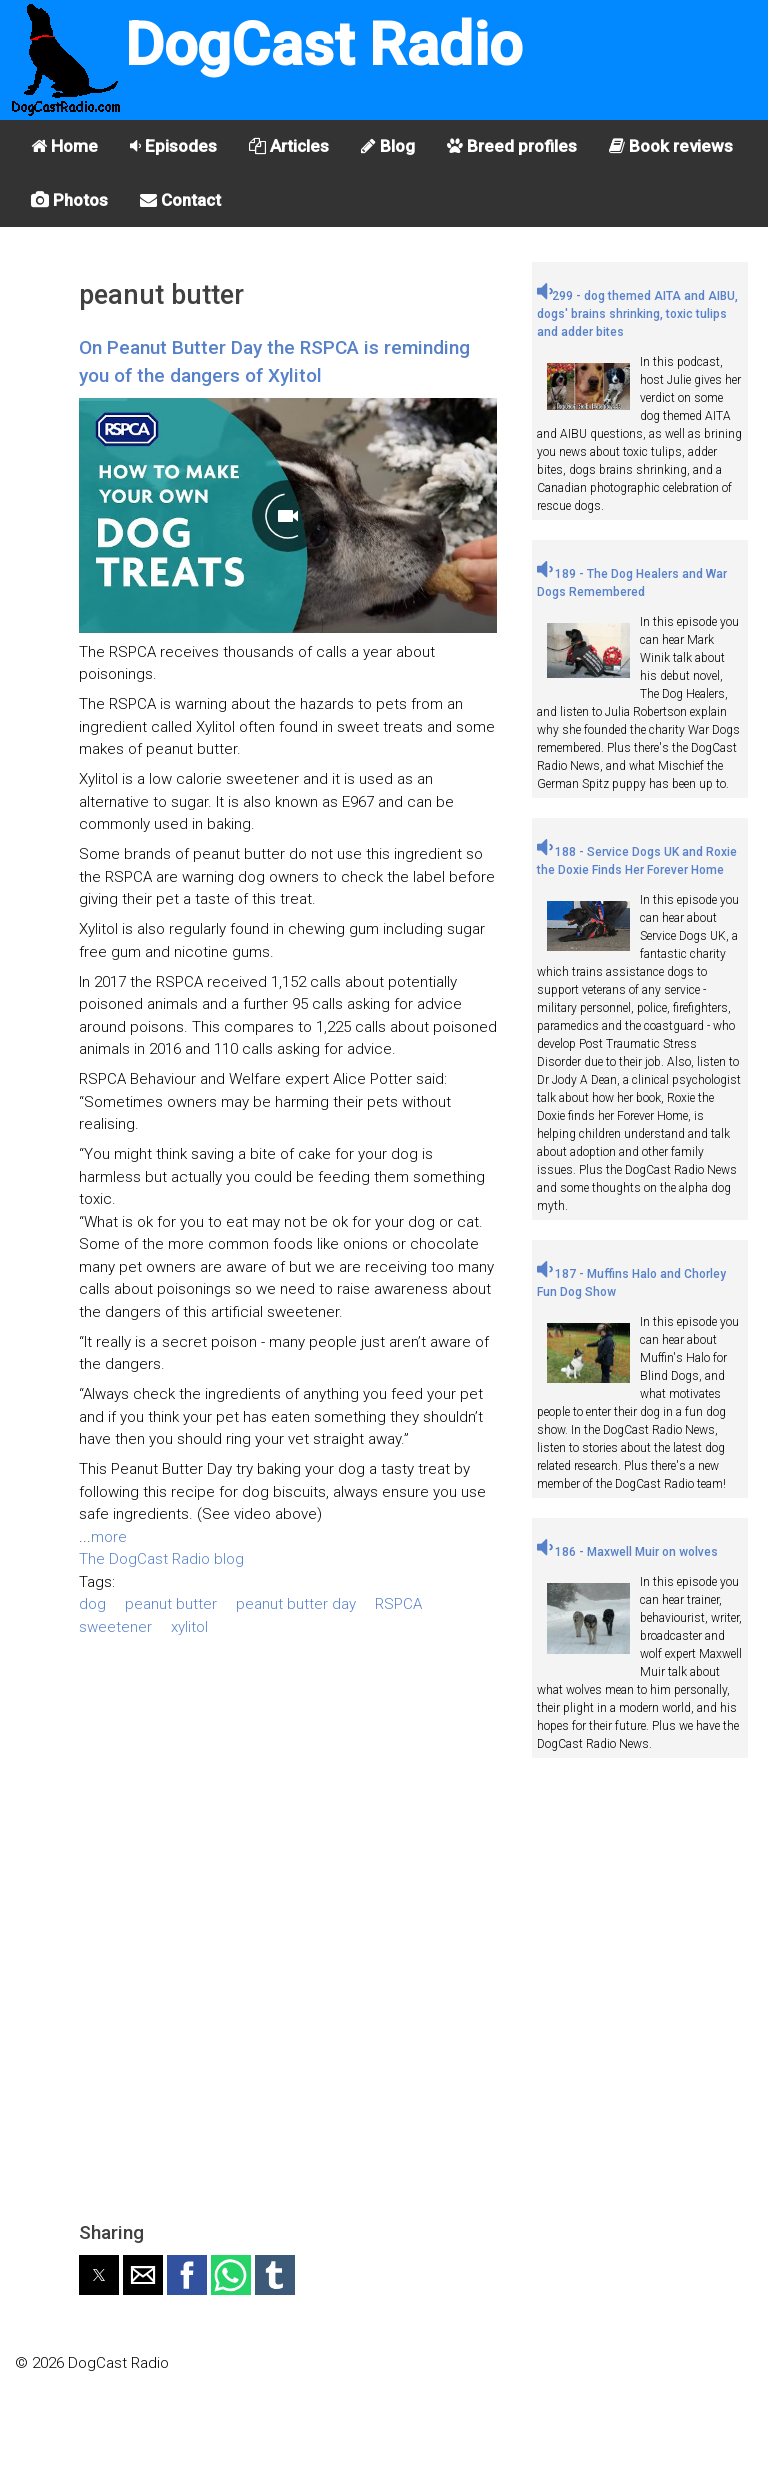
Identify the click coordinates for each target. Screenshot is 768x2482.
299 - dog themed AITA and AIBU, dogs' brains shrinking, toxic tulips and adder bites (637, 314)
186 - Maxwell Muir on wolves (627, 1552)
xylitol (189, 1627)
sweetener (115, 1627)
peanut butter (171, 1604)
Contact (180, 200)
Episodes (173, 146)
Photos (69, 200)
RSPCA (398, 1604)
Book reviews (671, 146)
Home (64, 146)
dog (92, 1604)
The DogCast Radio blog (161, 1559)
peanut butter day (296, 1604)
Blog (388, 146)
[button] (99, 2275)
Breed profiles (512, 146)
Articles (289, 146)
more (109, 1537)
